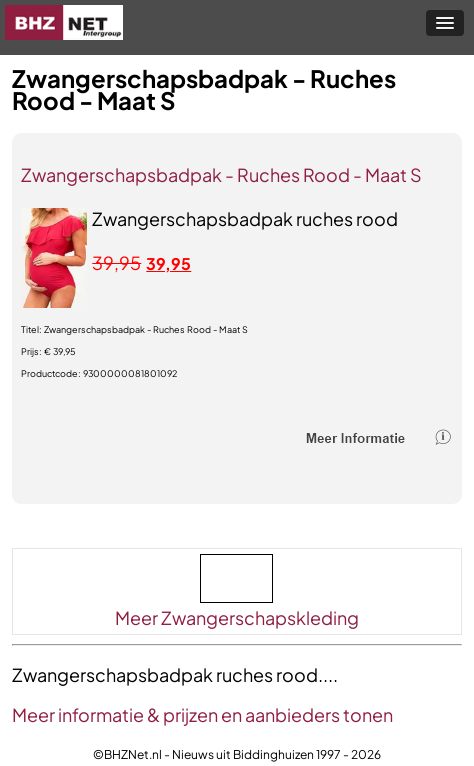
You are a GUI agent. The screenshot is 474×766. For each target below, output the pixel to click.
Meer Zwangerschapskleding (237, 617)
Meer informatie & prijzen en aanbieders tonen (202, 714)
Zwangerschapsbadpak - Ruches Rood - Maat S (221, 174)
